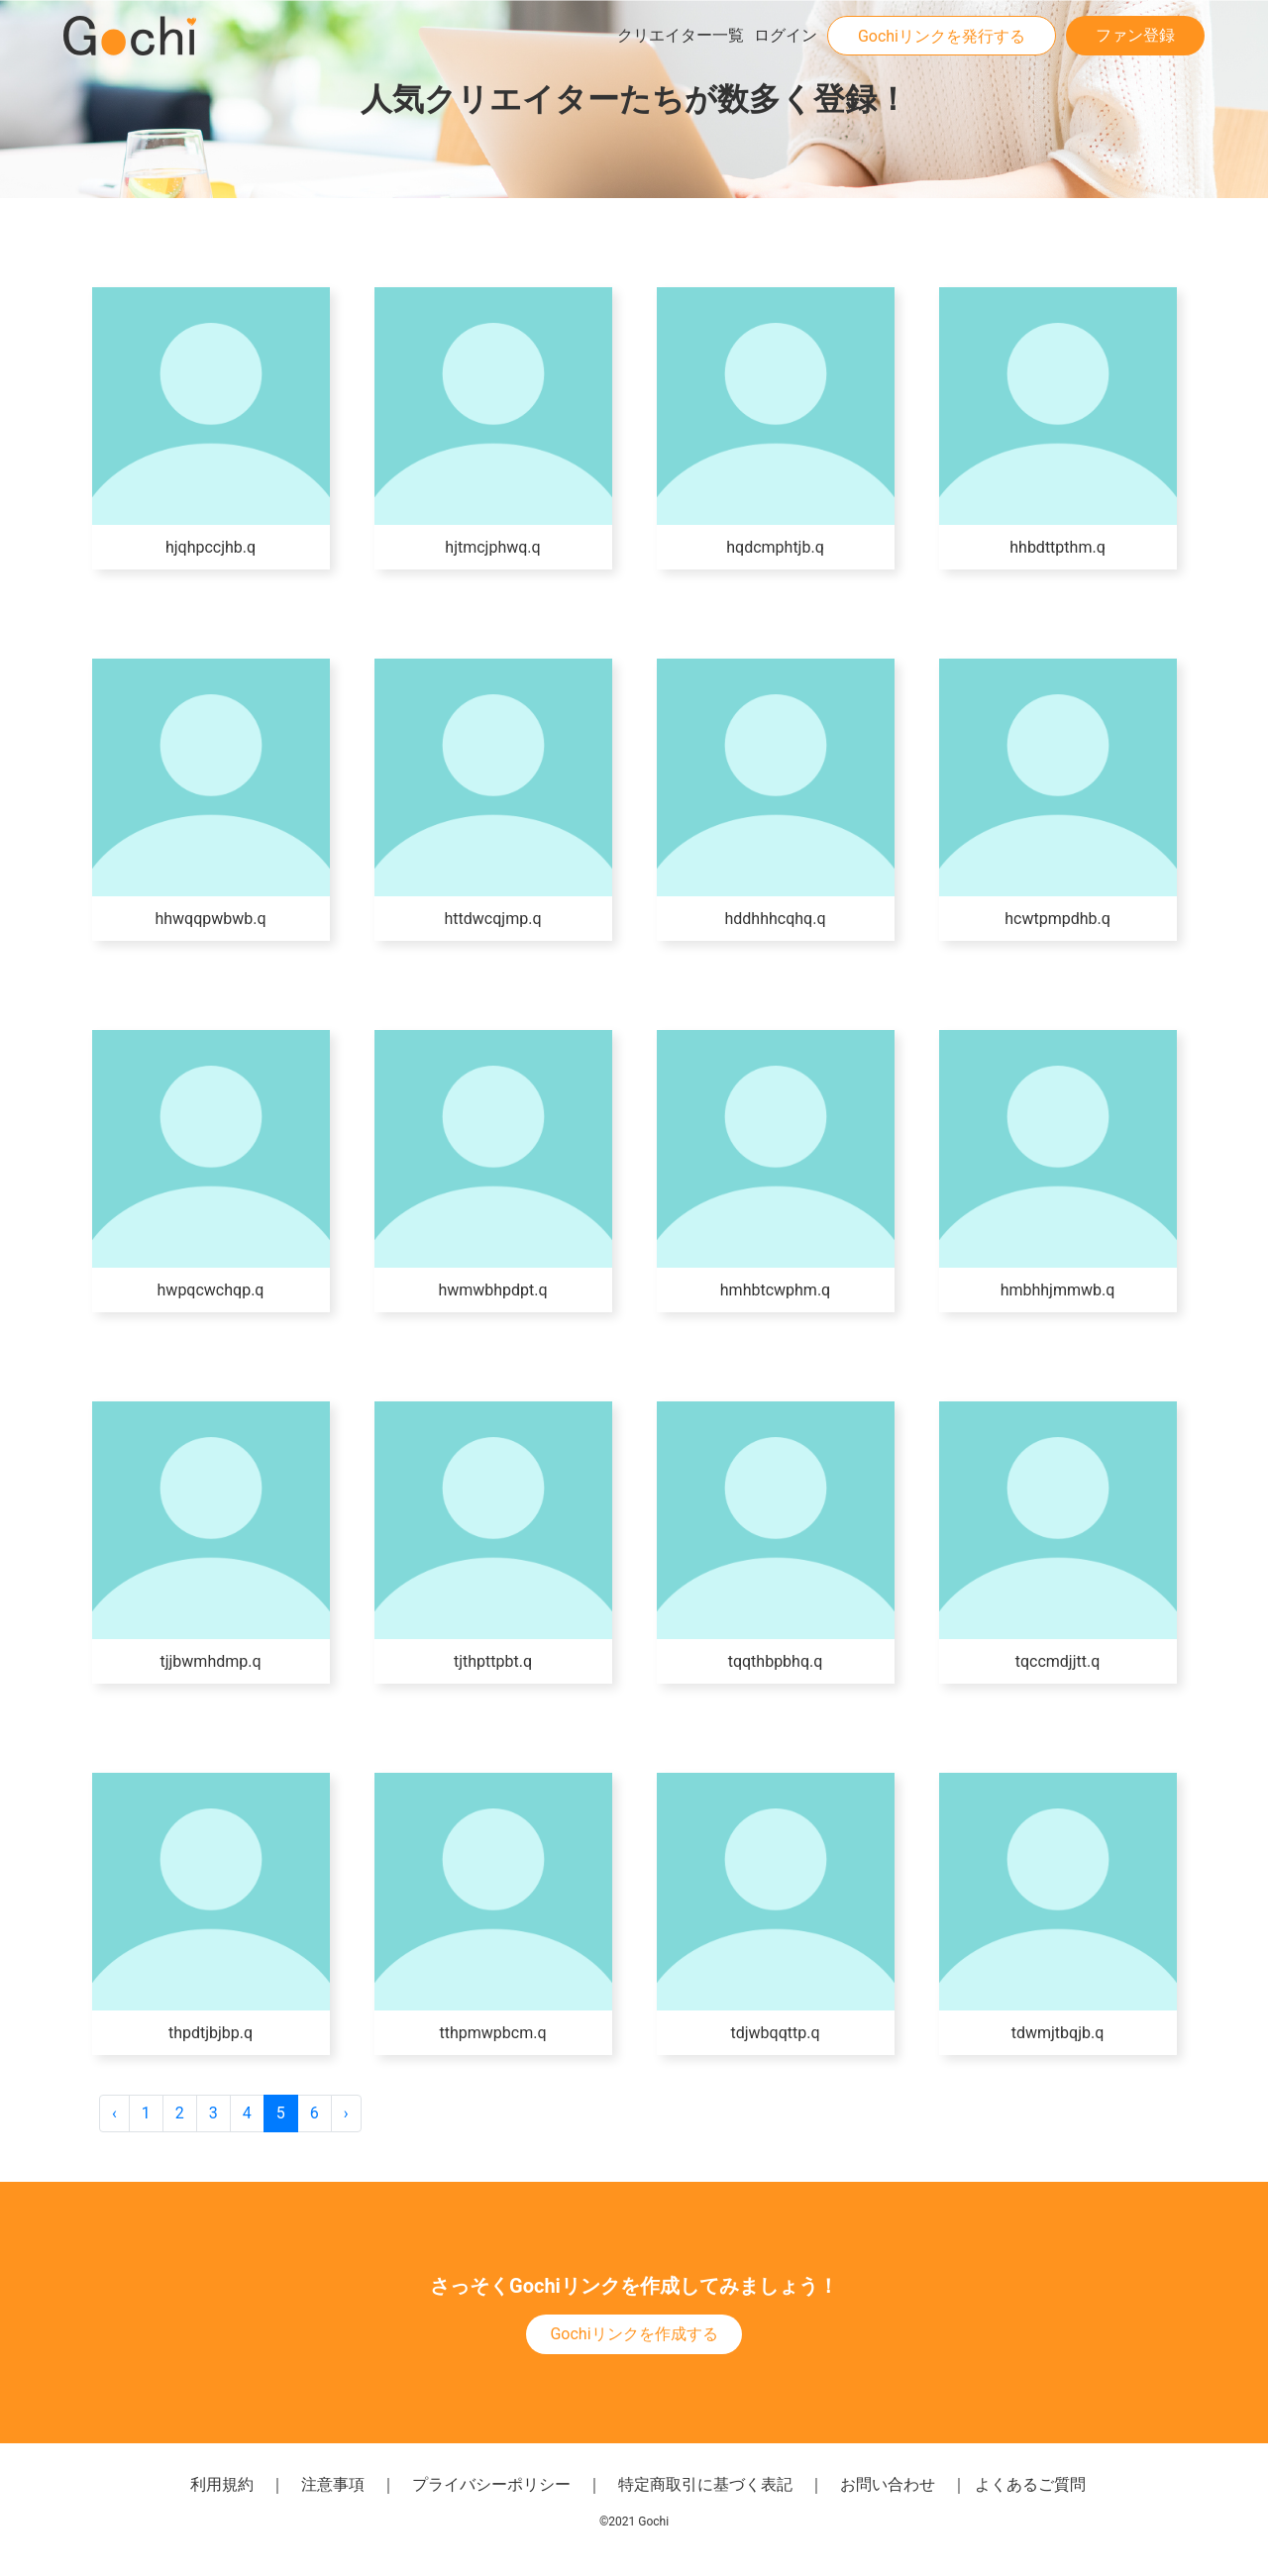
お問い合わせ (887, 2484)
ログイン (785, 35)
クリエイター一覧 (680, 35)
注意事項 (333, 2484)
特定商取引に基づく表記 (705, 2484)
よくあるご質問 (1030, 2484)
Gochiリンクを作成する (633, 2333)
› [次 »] (346, 2113)
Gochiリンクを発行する (941, 36)
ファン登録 (1135, 35)
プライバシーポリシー (491, 2484)
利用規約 (222, 2484)
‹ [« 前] (114, 2113)
